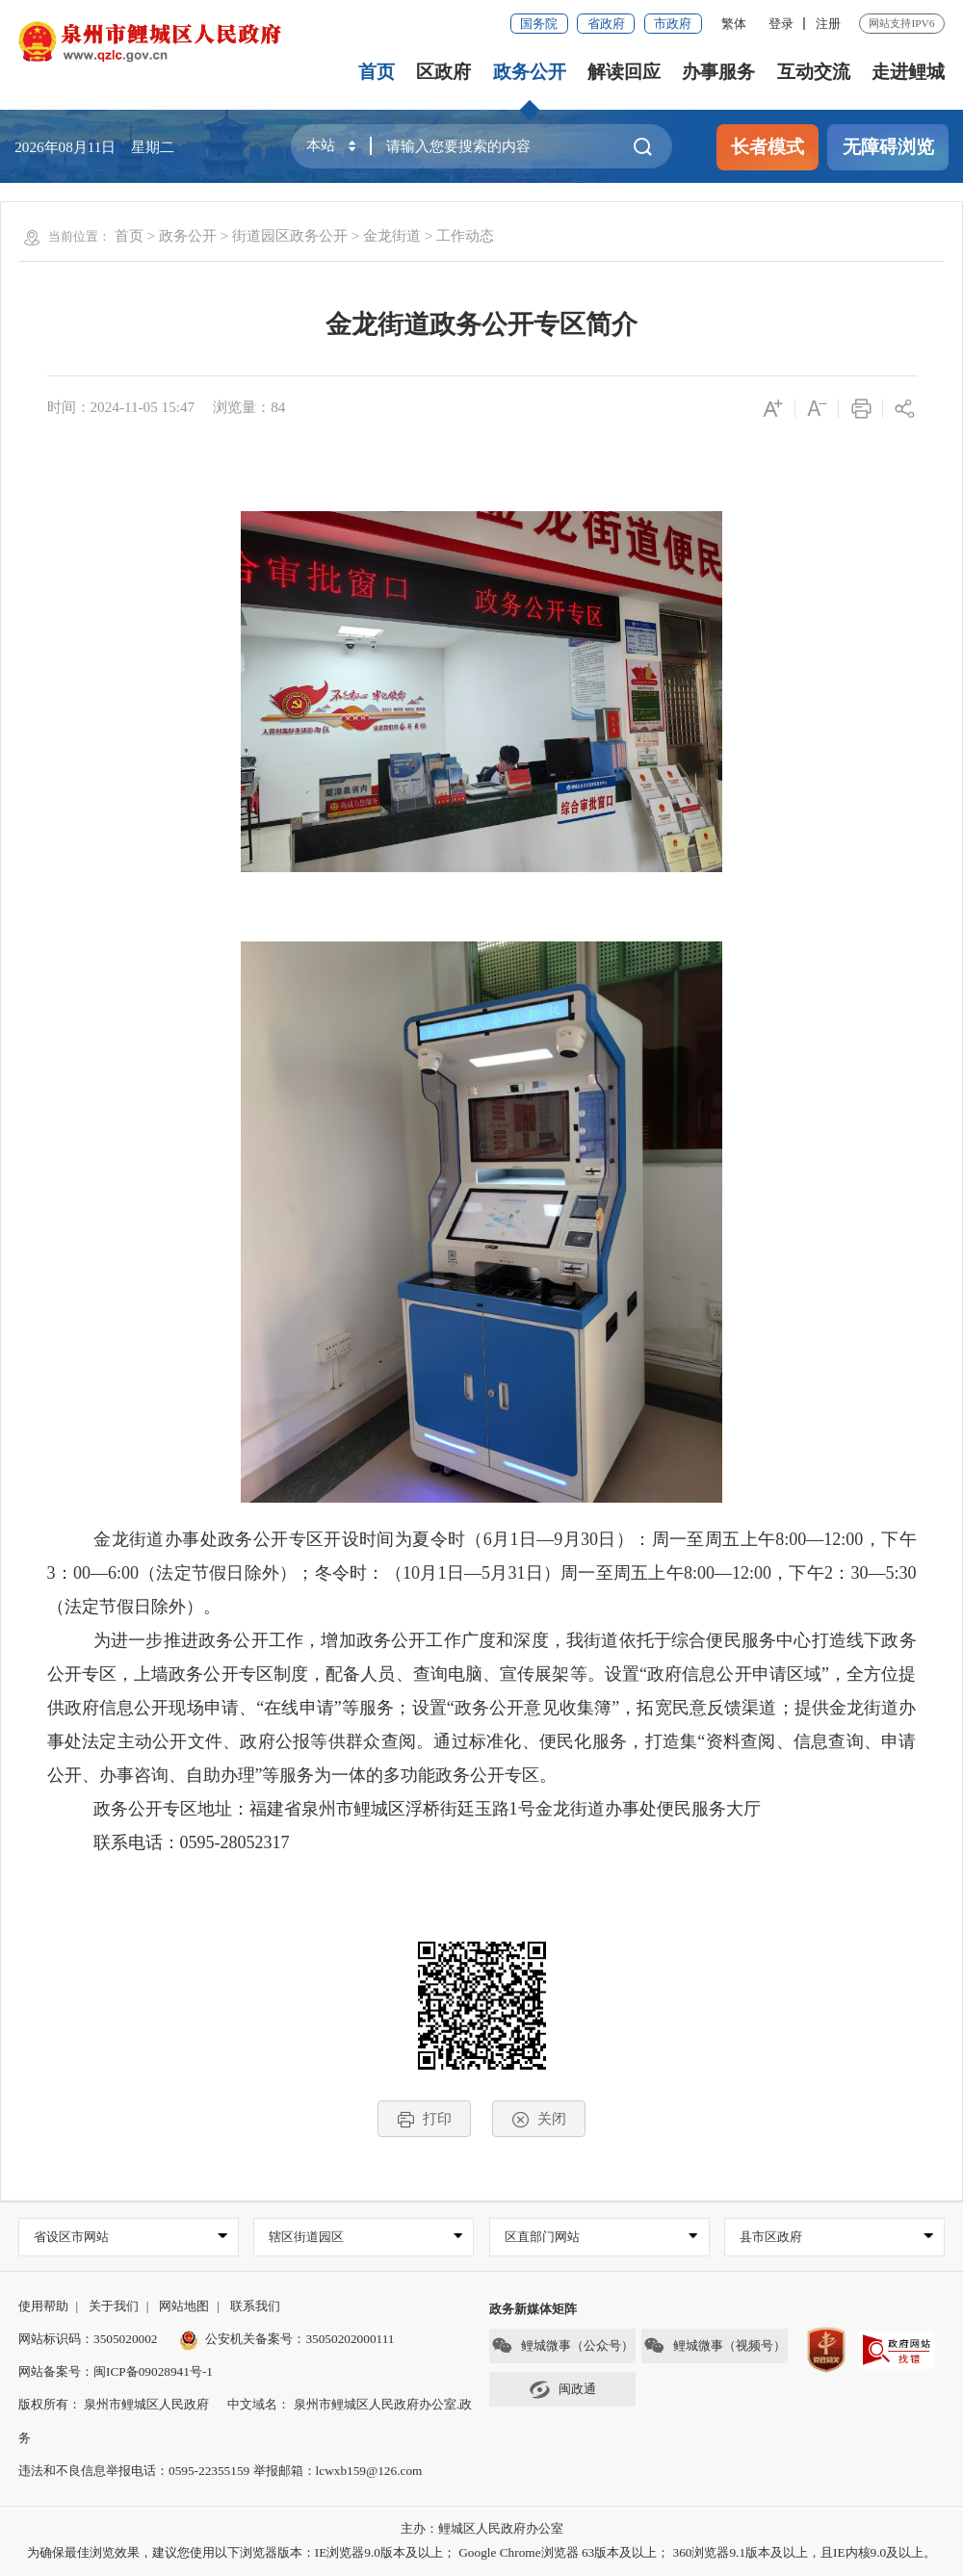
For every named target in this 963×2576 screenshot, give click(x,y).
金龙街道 (392, 235)
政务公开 (529, 72)
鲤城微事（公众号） (562, 2345)
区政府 (443, 72)
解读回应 (624, 72)
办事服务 (718, 72)
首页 (376, 72)
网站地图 (184, 2306)
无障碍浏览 (888, 147)
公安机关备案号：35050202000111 (287, 2338)
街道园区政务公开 (290, 235)
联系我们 (255, 2306)
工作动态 (465, 235)
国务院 (539, 23)
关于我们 (114, 2306)
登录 (781, 23)
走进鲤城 (908, 72)
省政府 (606, 23)
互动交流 (813, 72)
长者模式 (767, 147)
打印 (424, 2119)
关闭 (538, 2119)
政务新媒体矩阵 (533, 2309)
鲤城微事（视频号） (714, 2345)
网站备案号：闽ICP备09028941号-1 (115, 2371)
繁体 (733, 23)
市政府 (672, 23)
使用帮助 (43, 2306)
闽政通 (562, 2390)
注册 (828, 23)
